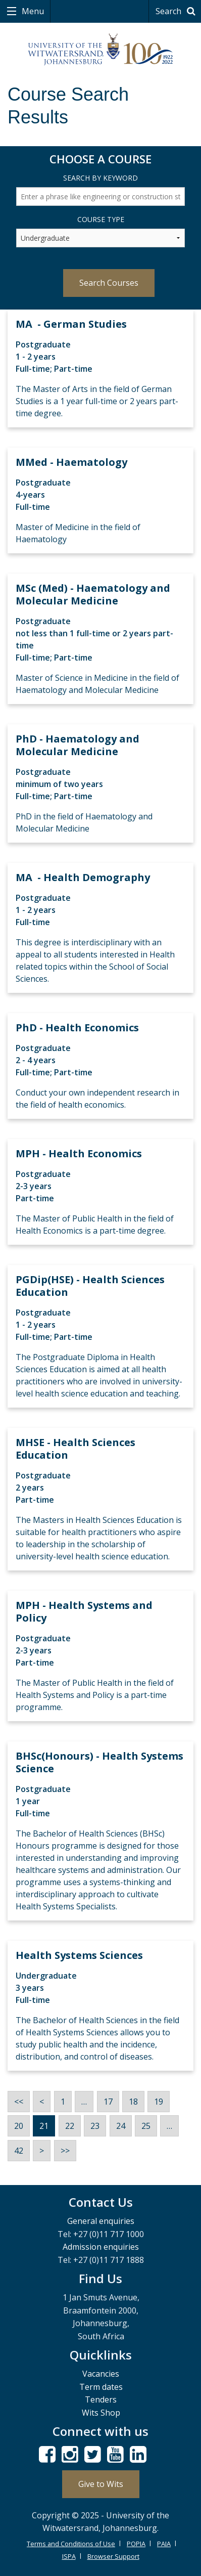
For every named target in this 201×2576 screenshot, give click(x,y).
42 (18, 2150)
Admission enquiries (101, 2246)
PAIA (164, 2543)
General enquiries (100, 2220)
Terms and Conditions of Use (71, 2543)
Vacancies (100, 2373)
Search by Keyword (100, 178)
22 (69, 2125)
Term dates (101, 2386)
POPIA (136, 2543)
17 (108, 2101)
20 (18, 2125)
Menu (32, 11)
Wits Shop (101, 2412)
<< (18, 2101)
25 (145, 2125)
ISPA (69, 2556)
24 (120, 2125)
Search (177, 11)
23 (94, 2125)
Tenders (101, 2399)
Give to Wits (100, 2484)
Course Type (100, 219)
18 (133, 2101)
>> (65, 2150)
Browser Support (113, 2556)
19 (158, 2101)
